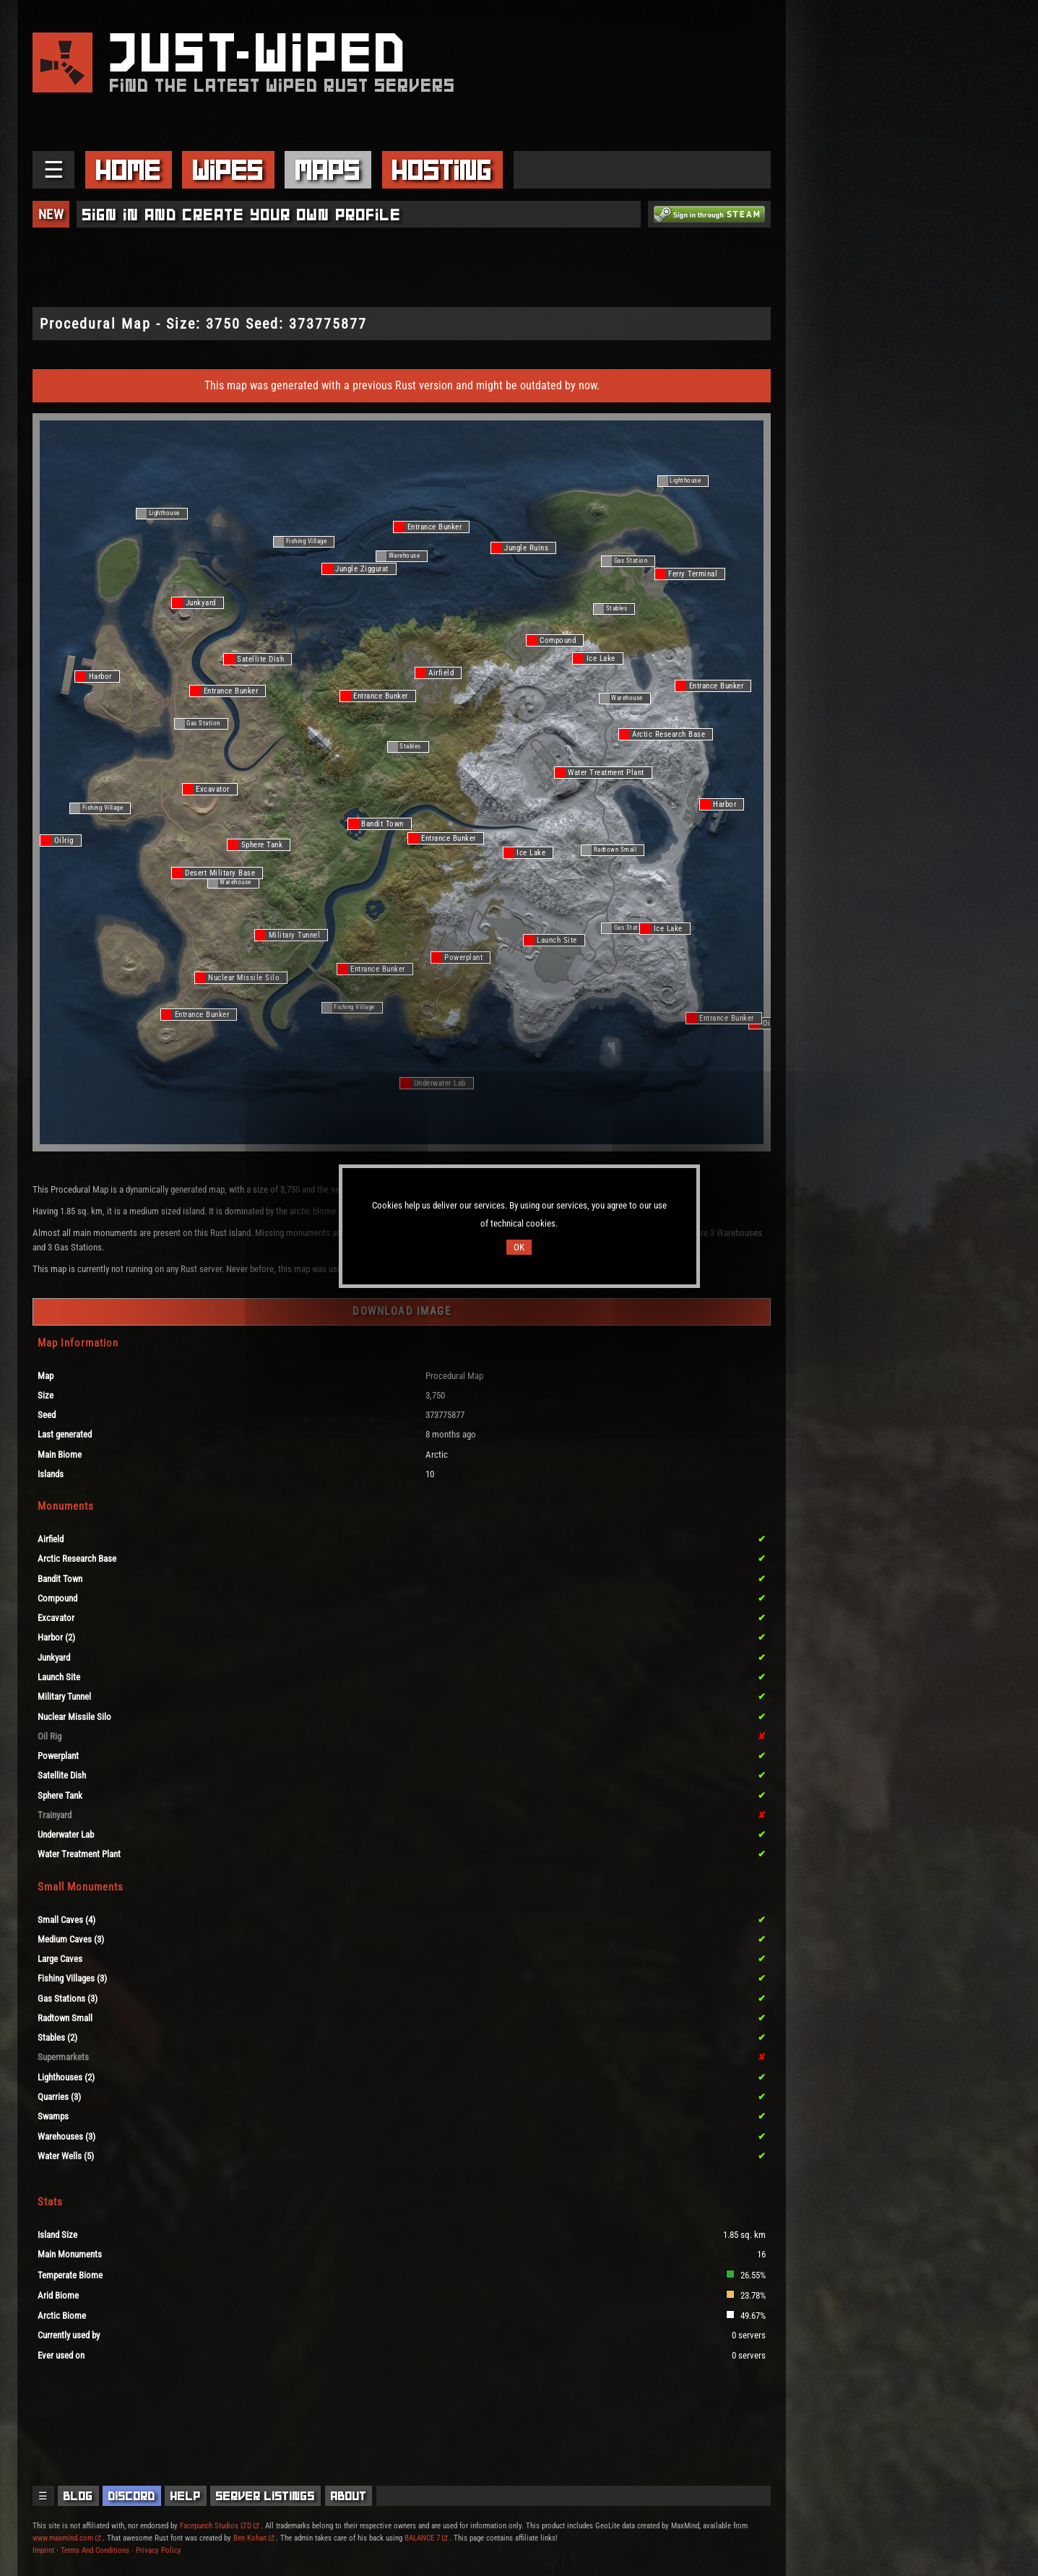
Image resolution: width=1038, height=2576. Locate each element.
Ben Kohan (253, 2538)
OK (519, 1247)
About (349, 2496)
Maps (327, 170)
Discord (131, 2496)
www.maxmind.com (66, 2538)
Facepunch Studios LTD (219, 2525)
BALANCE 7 (426, 2538)
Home (128, 170)
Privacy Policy (158, 2550)
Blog (78, 2496)
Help (185, 2496)
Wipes (228, 170)
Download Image (402, 1311)
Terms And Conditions (95, 2550)
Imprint (43, 2550)
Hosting (442, 170)
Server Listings (265, 2496)
